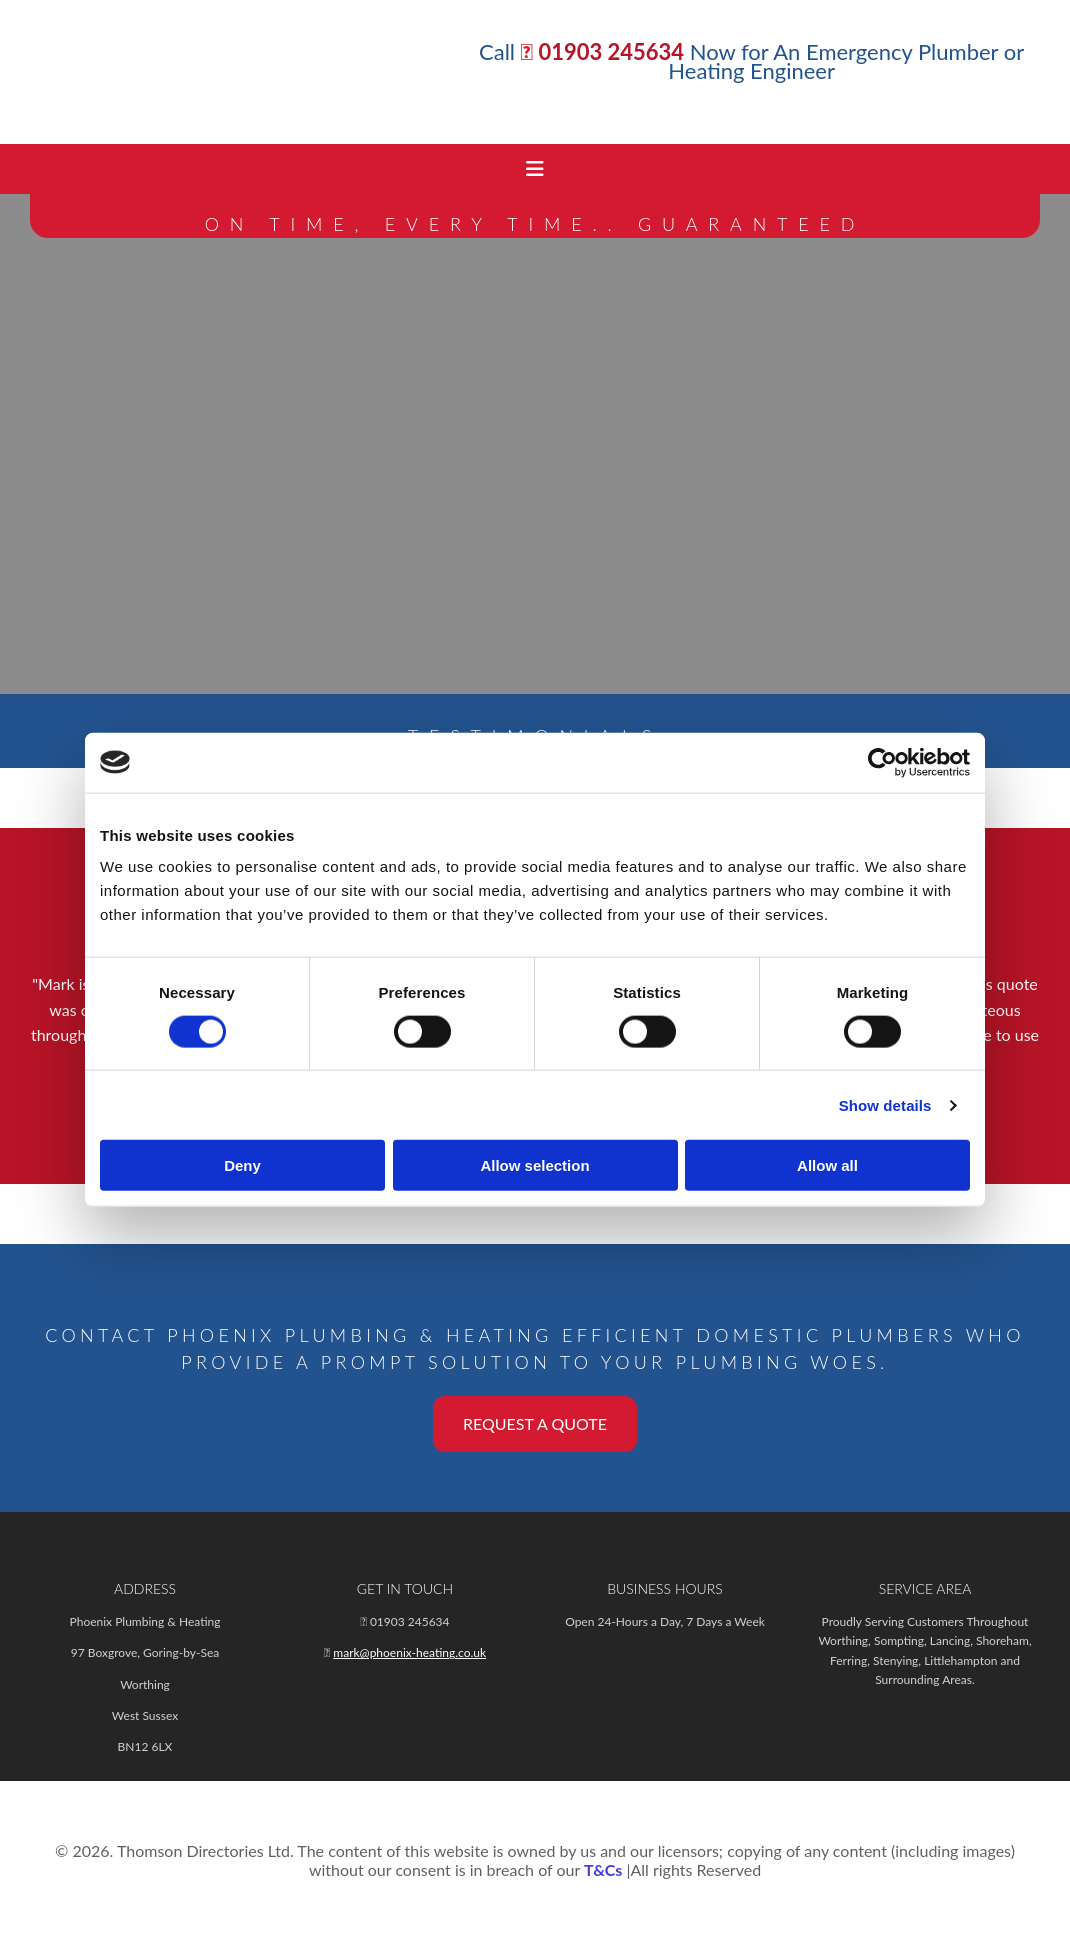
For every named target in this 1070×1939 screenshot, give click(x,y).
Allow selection (534, 1165)
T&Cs (603, 1869)
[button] (535, 1424)
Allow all (827, 1165)
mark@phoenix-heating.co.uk (409, 1652)
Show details (885, 1104)
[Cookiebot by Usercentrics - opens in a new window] (882, 762)
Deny (242, 1165)
